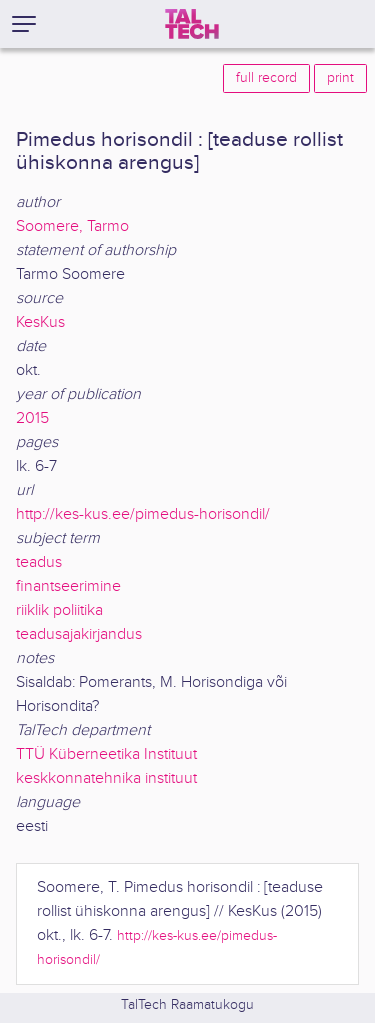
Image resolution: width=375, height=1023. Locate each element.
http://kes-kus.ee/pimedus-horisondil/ (143, 514)
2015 (32, 418)
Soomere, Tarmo (72, 226)
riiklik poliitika (59, 610)
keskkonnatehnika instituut (106, 778)
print (340, 78)
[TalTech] (192, 24)
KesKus (40, 322)
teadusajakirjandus (79, 634)
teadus (39, 562)
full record (266, 78)
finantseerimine (68, 586)
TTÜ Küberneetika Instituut (106, 754)
